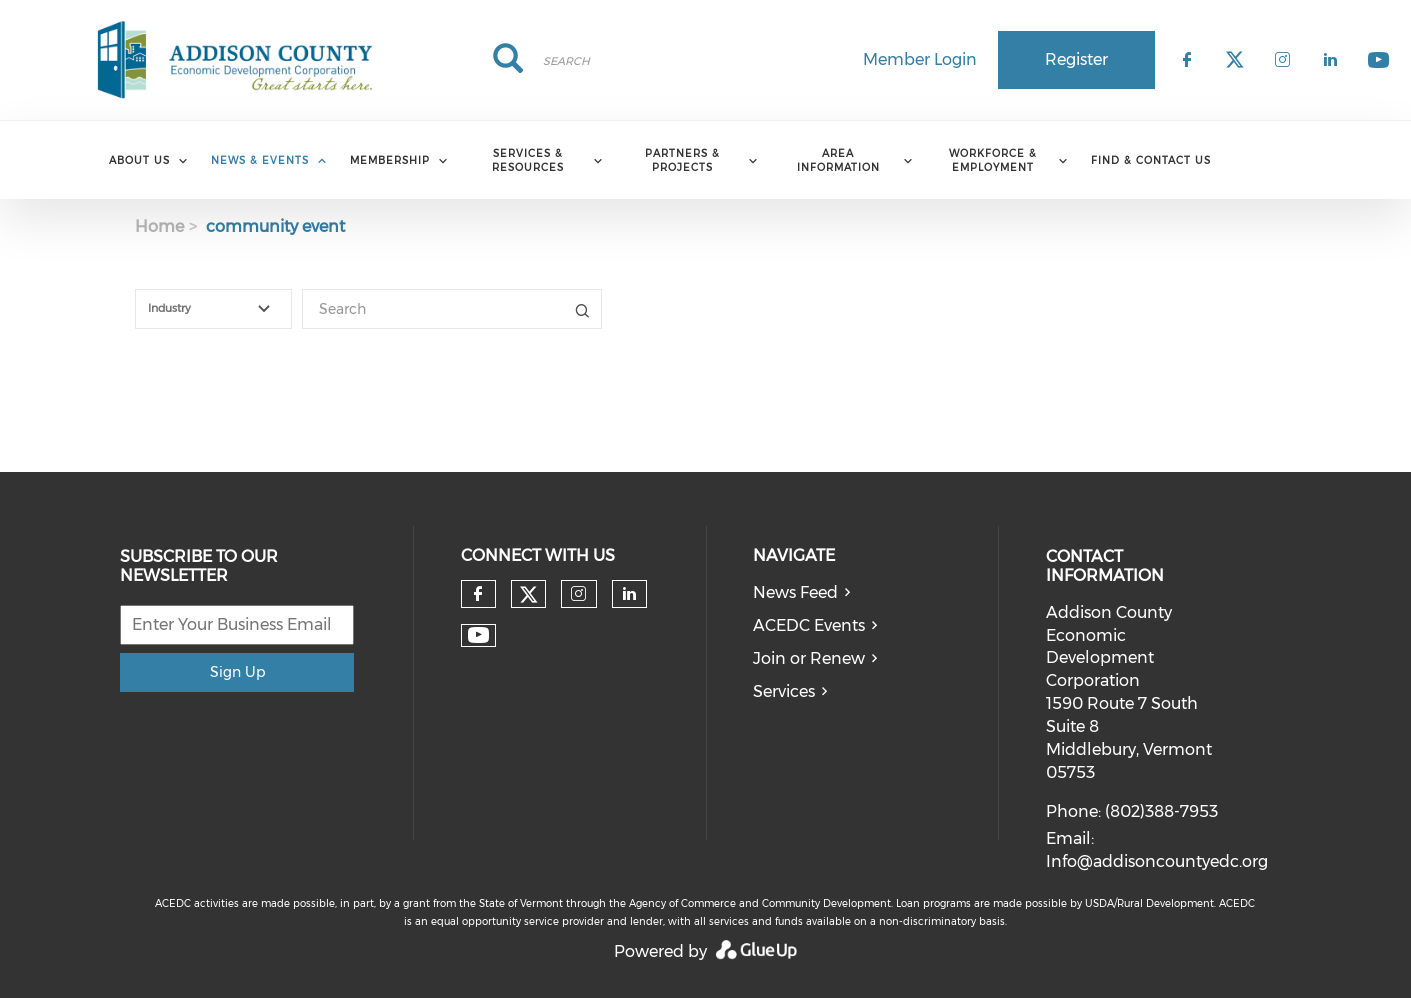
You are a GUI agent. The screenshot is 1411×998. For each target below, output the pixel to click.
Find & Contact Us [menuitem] (1151, 160)
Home (159, 226)
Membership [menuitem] (390, 160)
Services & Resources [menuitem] (528, 160)
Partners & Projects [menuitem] (682, 160)
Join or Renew (809, 658)
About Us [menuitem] (139, 160)
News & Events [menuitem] (260, 160)
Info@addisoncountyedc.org (1157, 861)
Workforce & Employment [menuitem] (993, 160)
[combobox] (213, 309)
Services (784, 691)
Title (582, 309)
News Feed (795, 592)
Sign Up (237, 672)
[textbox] (225, 309)
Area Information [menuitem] (838, 160)
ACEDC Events (809, 625)
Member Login (920, 59)
